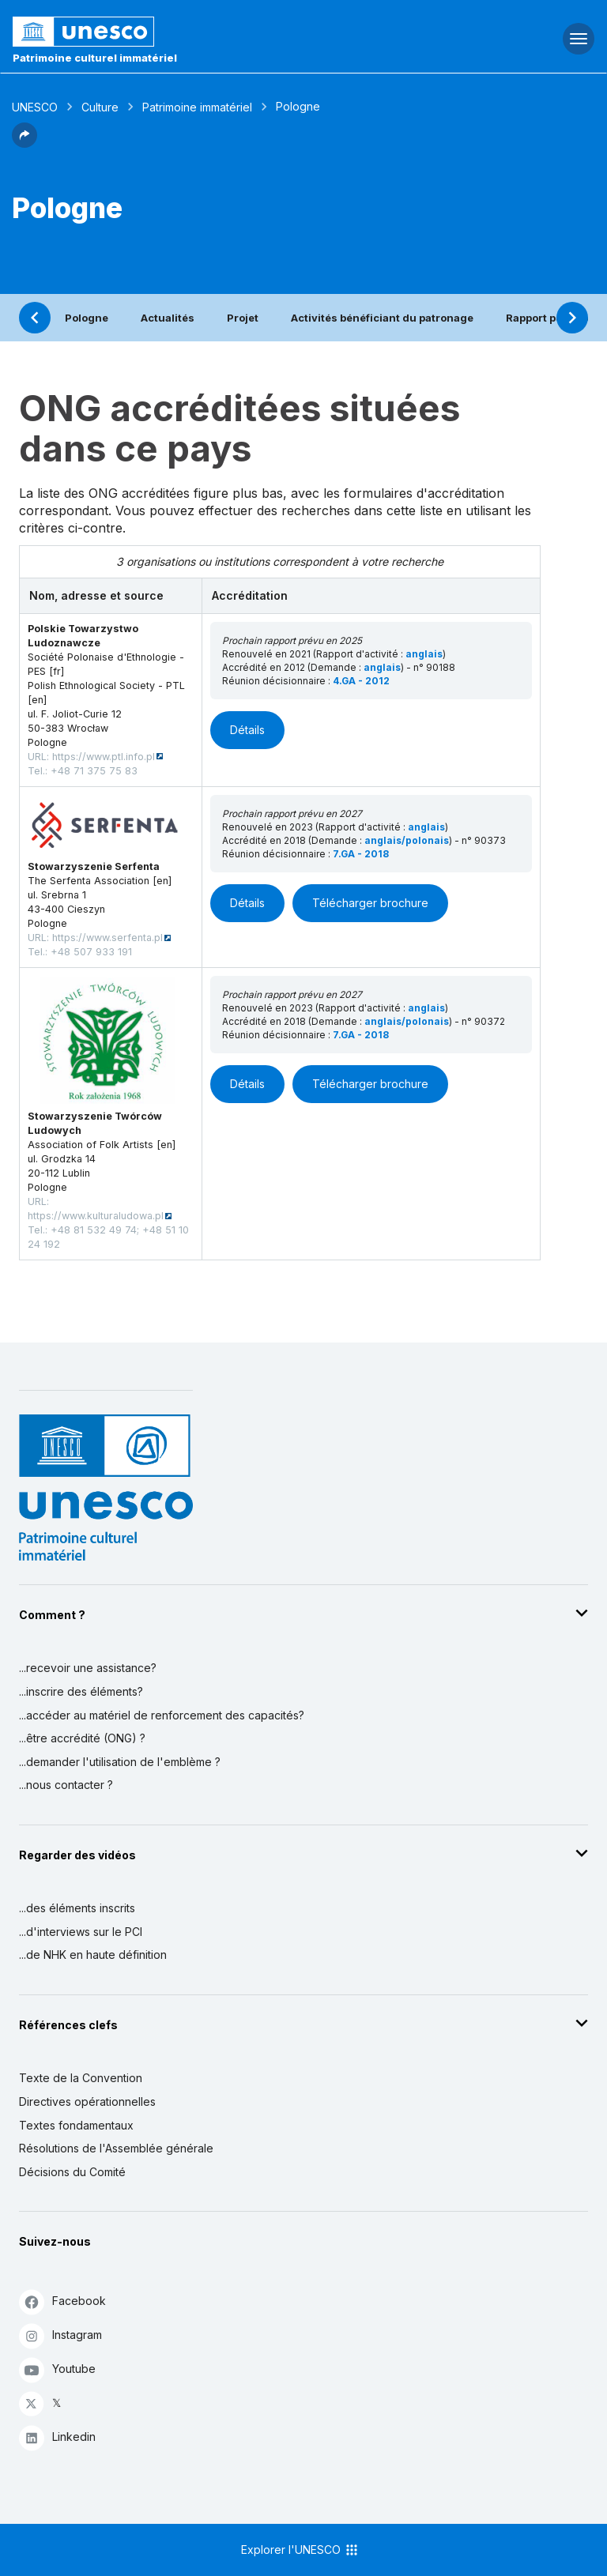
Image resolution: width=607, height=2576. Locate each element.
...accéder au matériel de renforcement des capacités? (161, 1715)
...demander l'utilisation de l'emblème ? (120, 1761)
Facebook (62, 2301)
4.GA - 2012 (361, 681)
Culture (100, 107)
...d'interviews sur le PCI (80, 1931)
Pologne (86, 317)
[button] (24, 143)
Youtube (57, 2369)
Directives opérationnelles (87, 2101)
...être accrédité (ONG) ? (82, 1738)
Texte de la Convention (80, 2078)
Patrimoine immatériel (197, 107)
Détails (247, 729)
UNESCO (35, 107)
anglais (424, 654)
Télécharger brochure (370, 903)
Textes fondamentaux (76, 2125)
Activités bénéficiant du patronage (382, 317)
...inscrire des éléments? (81, 1691)
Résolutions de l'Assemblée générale (116, 2148)
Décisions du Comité (72, 2172)
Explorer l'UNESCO (300, 2550)
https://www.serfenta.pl (107, 937)
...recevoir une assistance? (87, 1667)
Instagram (60, 2335)
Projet (242, 317)
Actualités (167, 317)
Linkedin (57, 2437)
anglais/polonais (406, 840)
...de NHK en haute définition (93, 1954)
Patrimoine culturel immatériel (95, 57)
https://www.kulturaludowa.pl (96, 1216)
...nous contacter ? (66, 1784)
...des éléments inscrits (77, 1908)
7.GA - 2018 (361, 854)
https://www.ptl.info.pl (103, 757)
